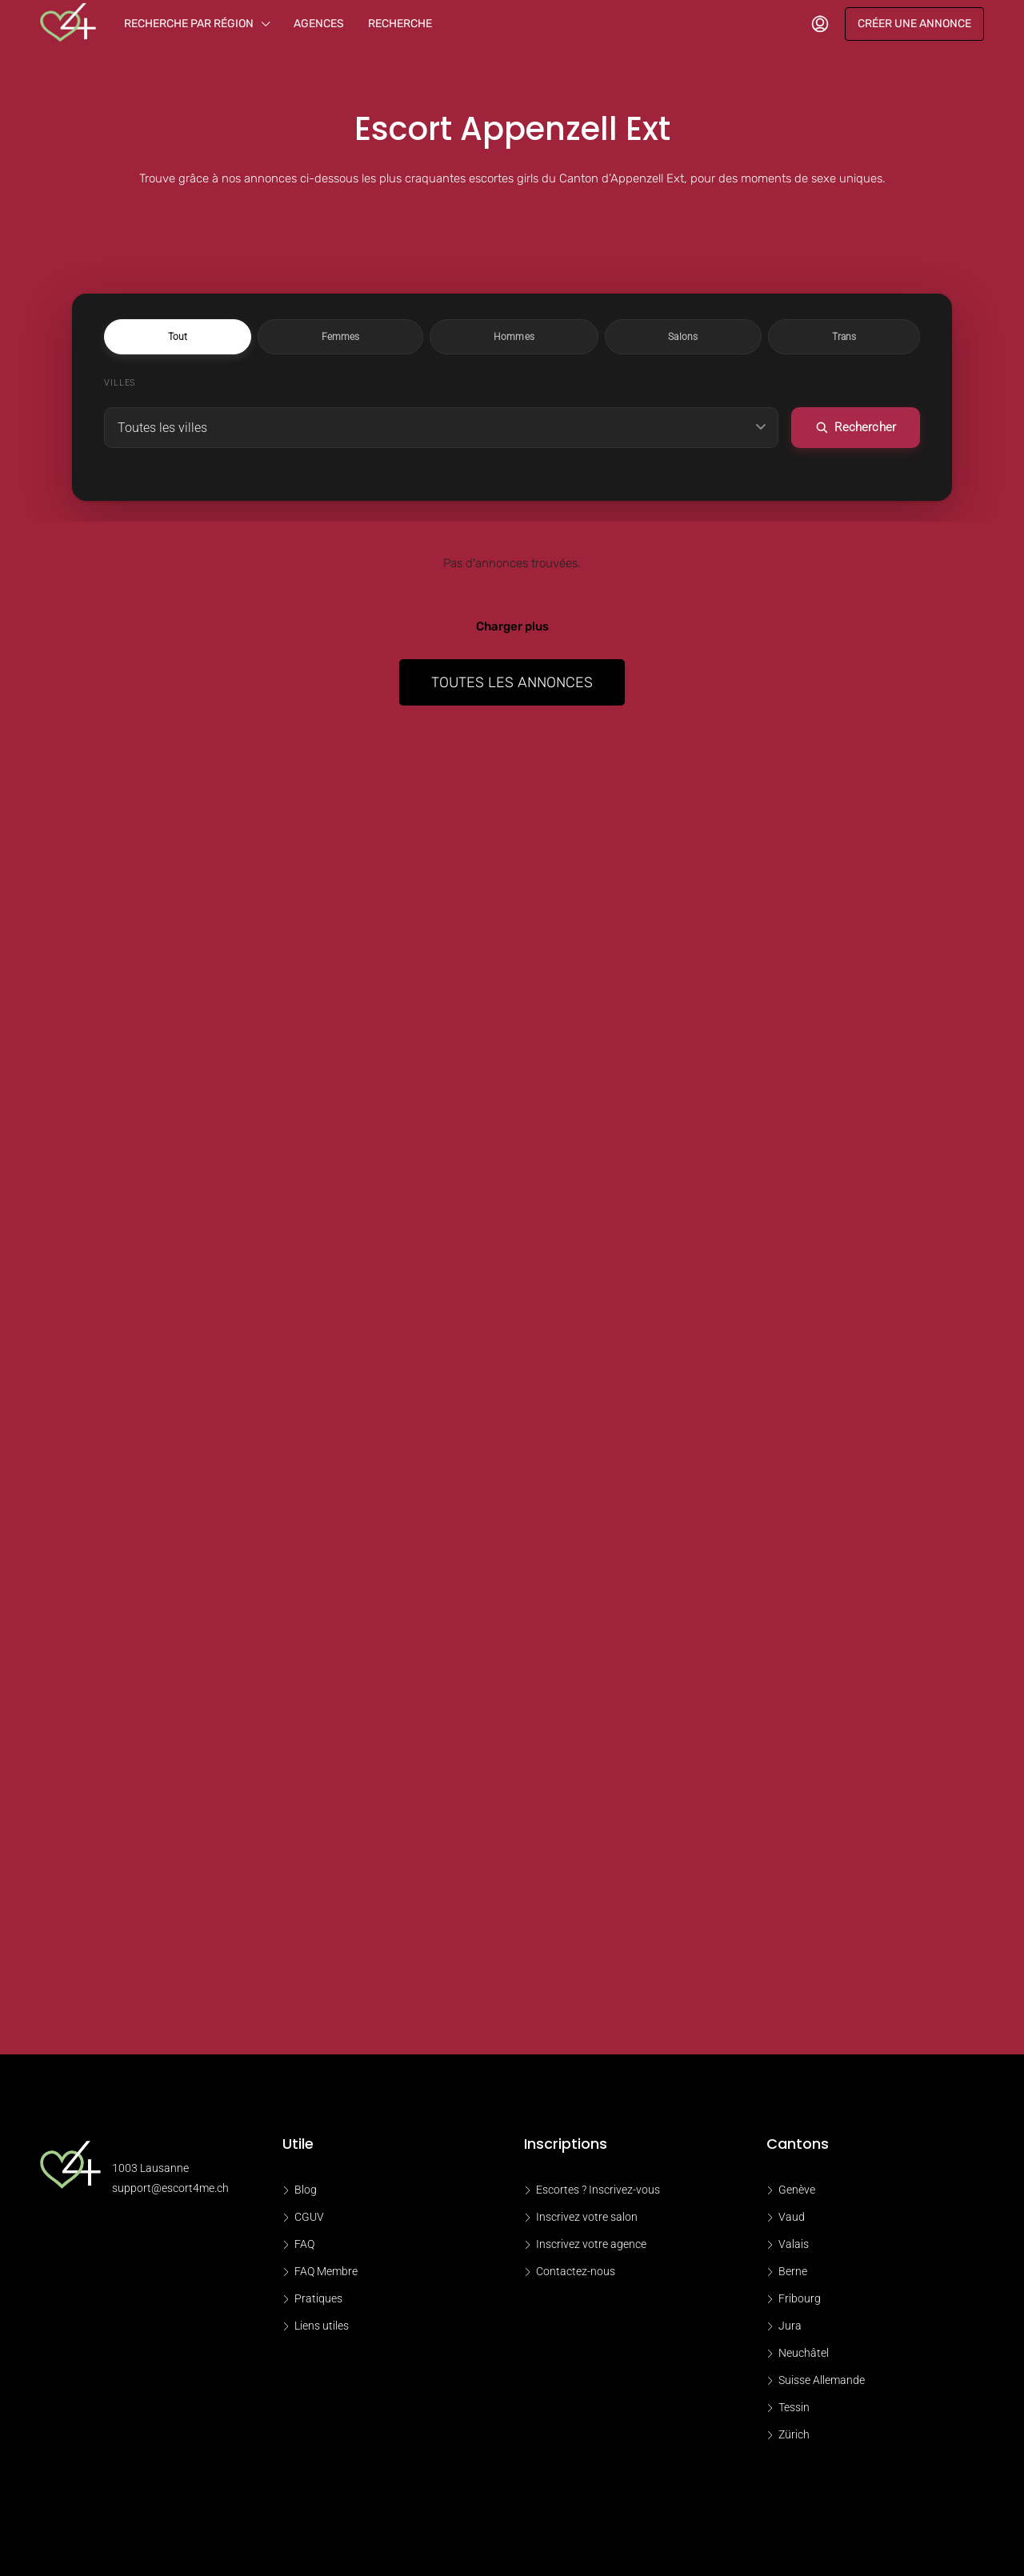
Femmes (427, 337)
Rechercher (858, 429)
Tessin (794, 2409)
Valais (793, 2246)
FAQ (304, 2246)
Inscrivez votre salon (587, 2219)
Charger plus (512, 629)
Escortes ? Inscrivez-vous (598, 2192)
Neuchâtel (803, 2355)
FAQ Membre (326, 2273)
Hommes (514, 337)
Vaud (791, 2219)
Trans (668, 337)
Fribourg (799, 2300)
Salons (595, 337)
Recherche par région (189, 23)
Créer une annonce (914, 23)
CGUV (309, 2219)
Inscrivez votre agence (591, 2246)
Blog (305, 2192)
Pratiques (318, 2300)
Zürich (794, 2436)
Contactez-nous (575, 2273)
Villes (120, 384)
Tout (353, 337)
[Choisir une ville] (443, 429)
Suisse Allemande (821, 2382)
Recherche (400, 23)
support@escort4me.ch (170, 2190)
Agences (319, 23)
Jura (790, 2328)
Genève (796, 2192)
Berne (792, 2273)
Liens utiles (321, 2328)
